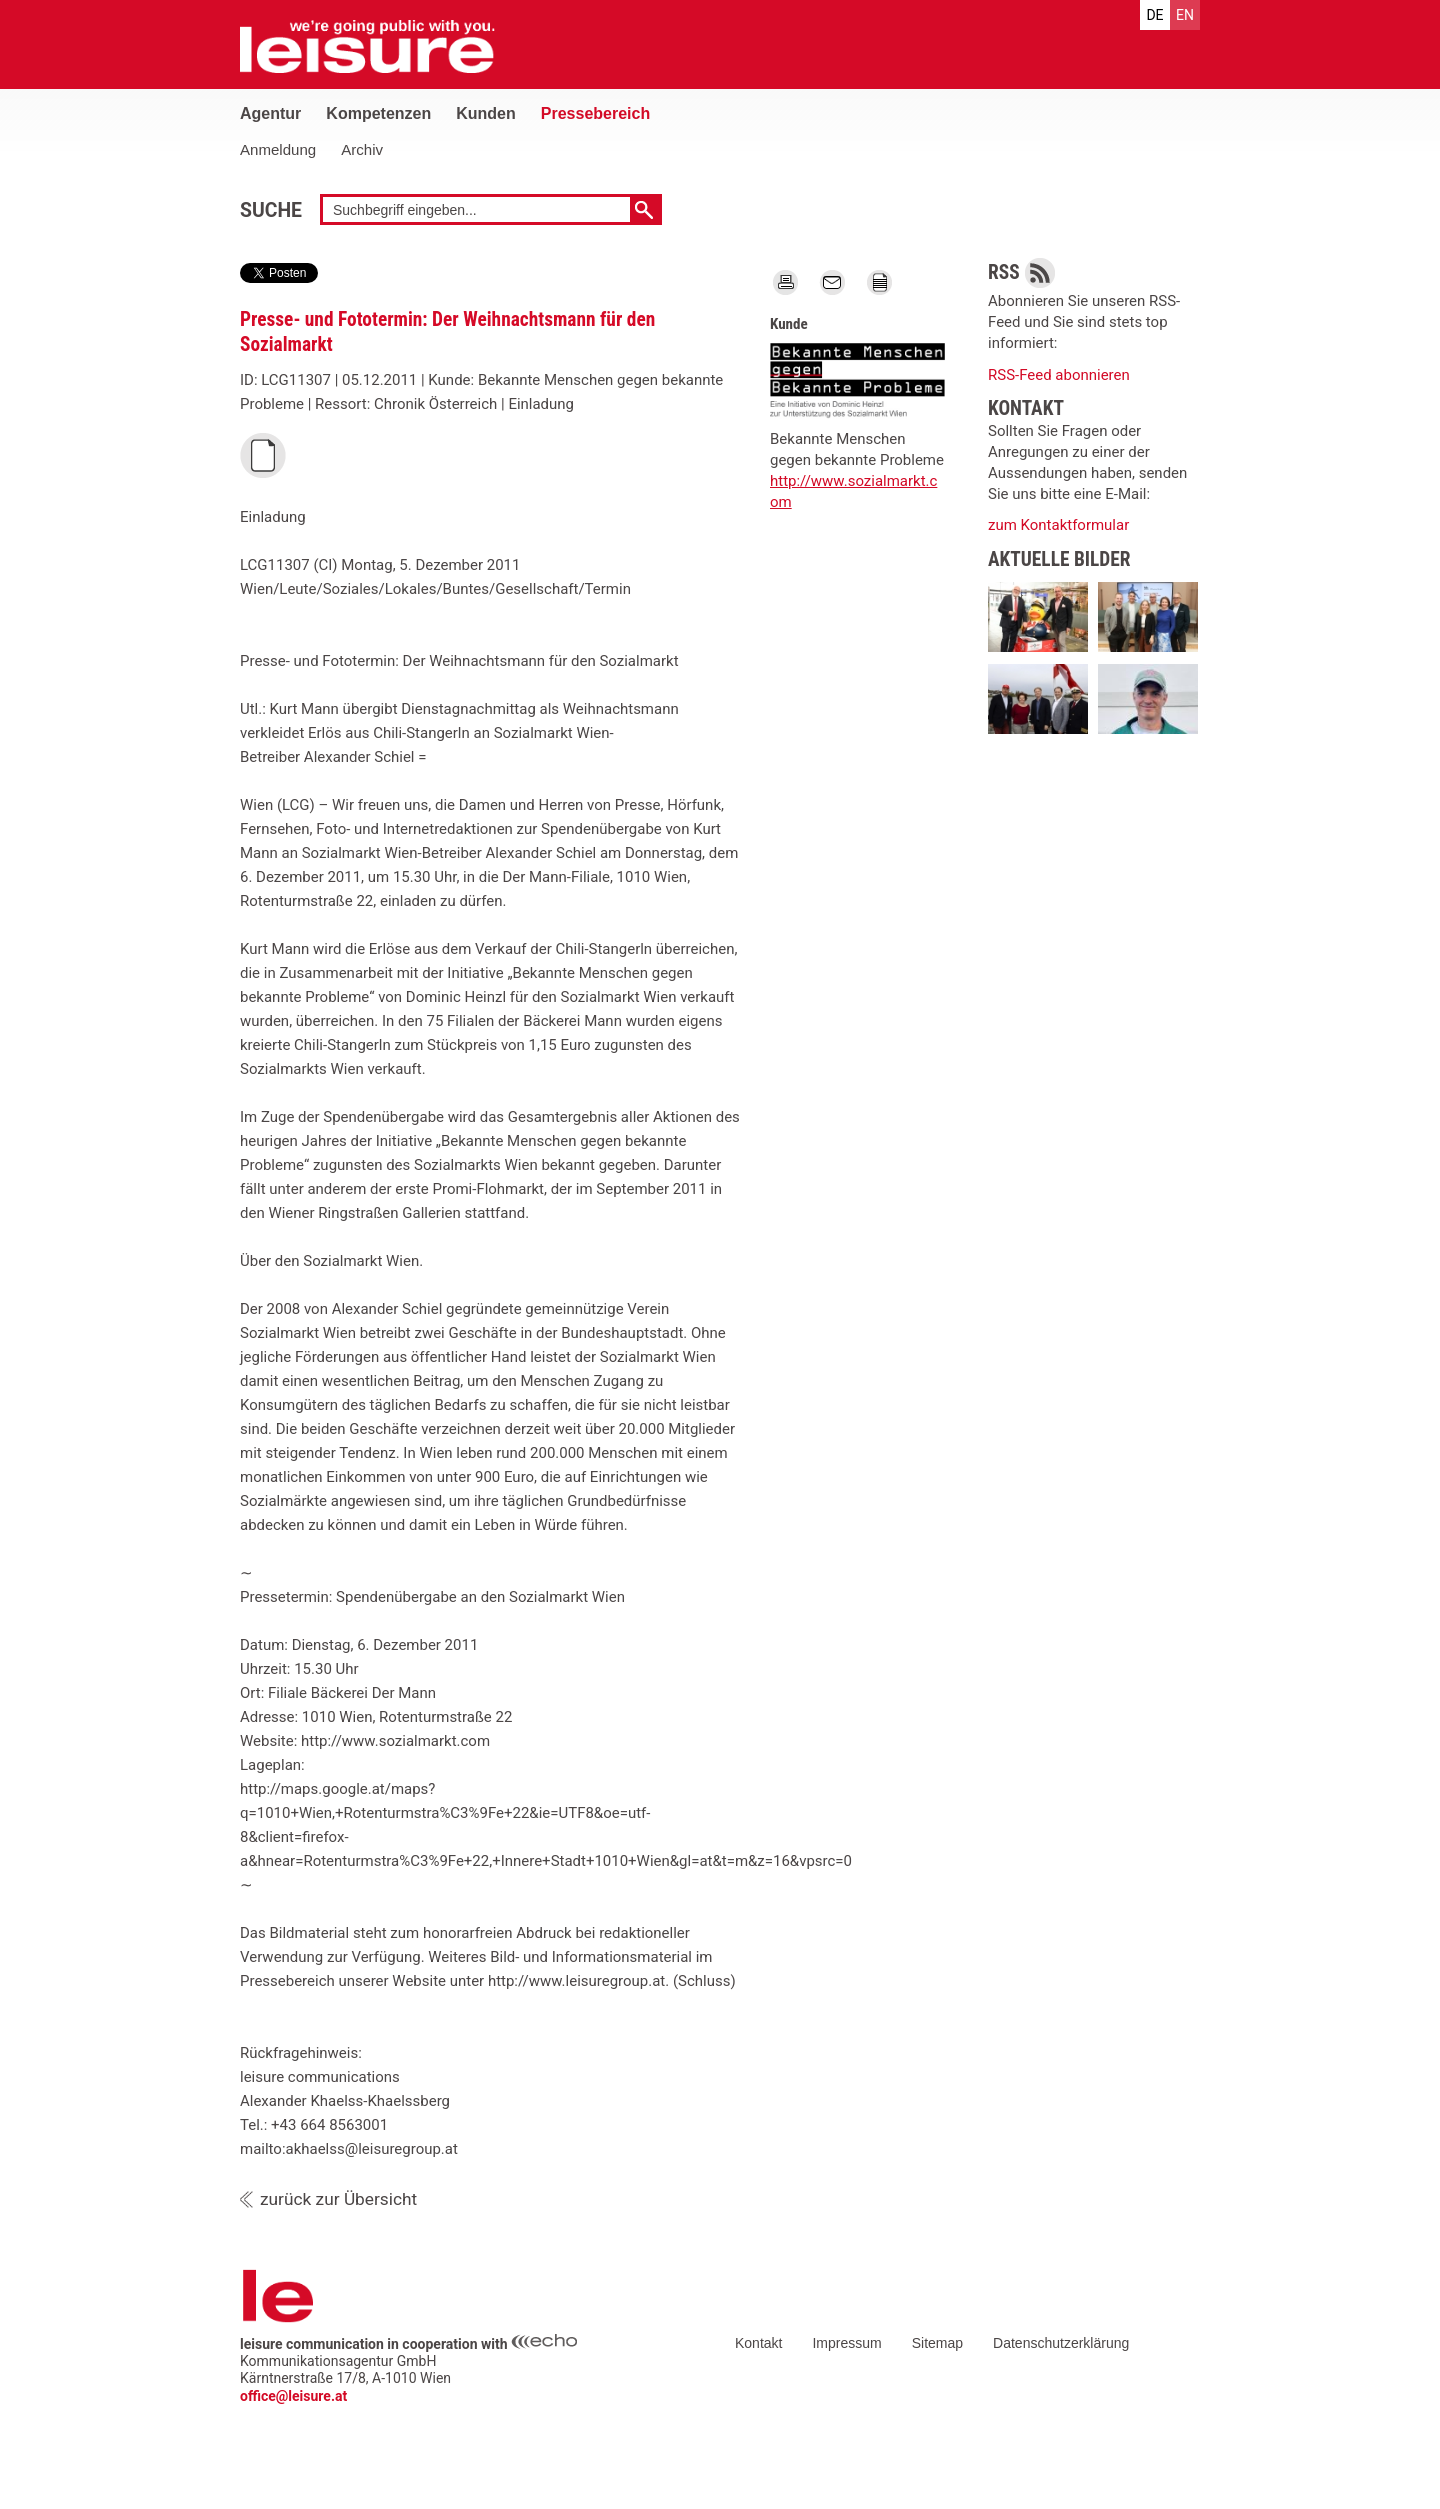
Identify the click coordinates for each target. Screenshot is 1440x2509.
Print (785, 280)
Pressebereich (595, 113)
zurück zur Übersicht (338, 2199)
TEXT (879, 280)
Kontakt (758, 2343)
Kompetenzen (378, 113)
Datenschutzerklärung (1061, 2343)
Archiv (362, 149)
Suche (271, 210)
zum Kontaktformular (1058, 525)
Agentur (270, 113)
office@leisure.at (293, 2396)
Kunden (486, 113)
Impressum (846, 2343)
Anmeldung (278, 149)
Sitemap (937, 2343)
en (1185, 15)
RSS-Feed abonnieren (1059, 375)
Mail (832, 280)
